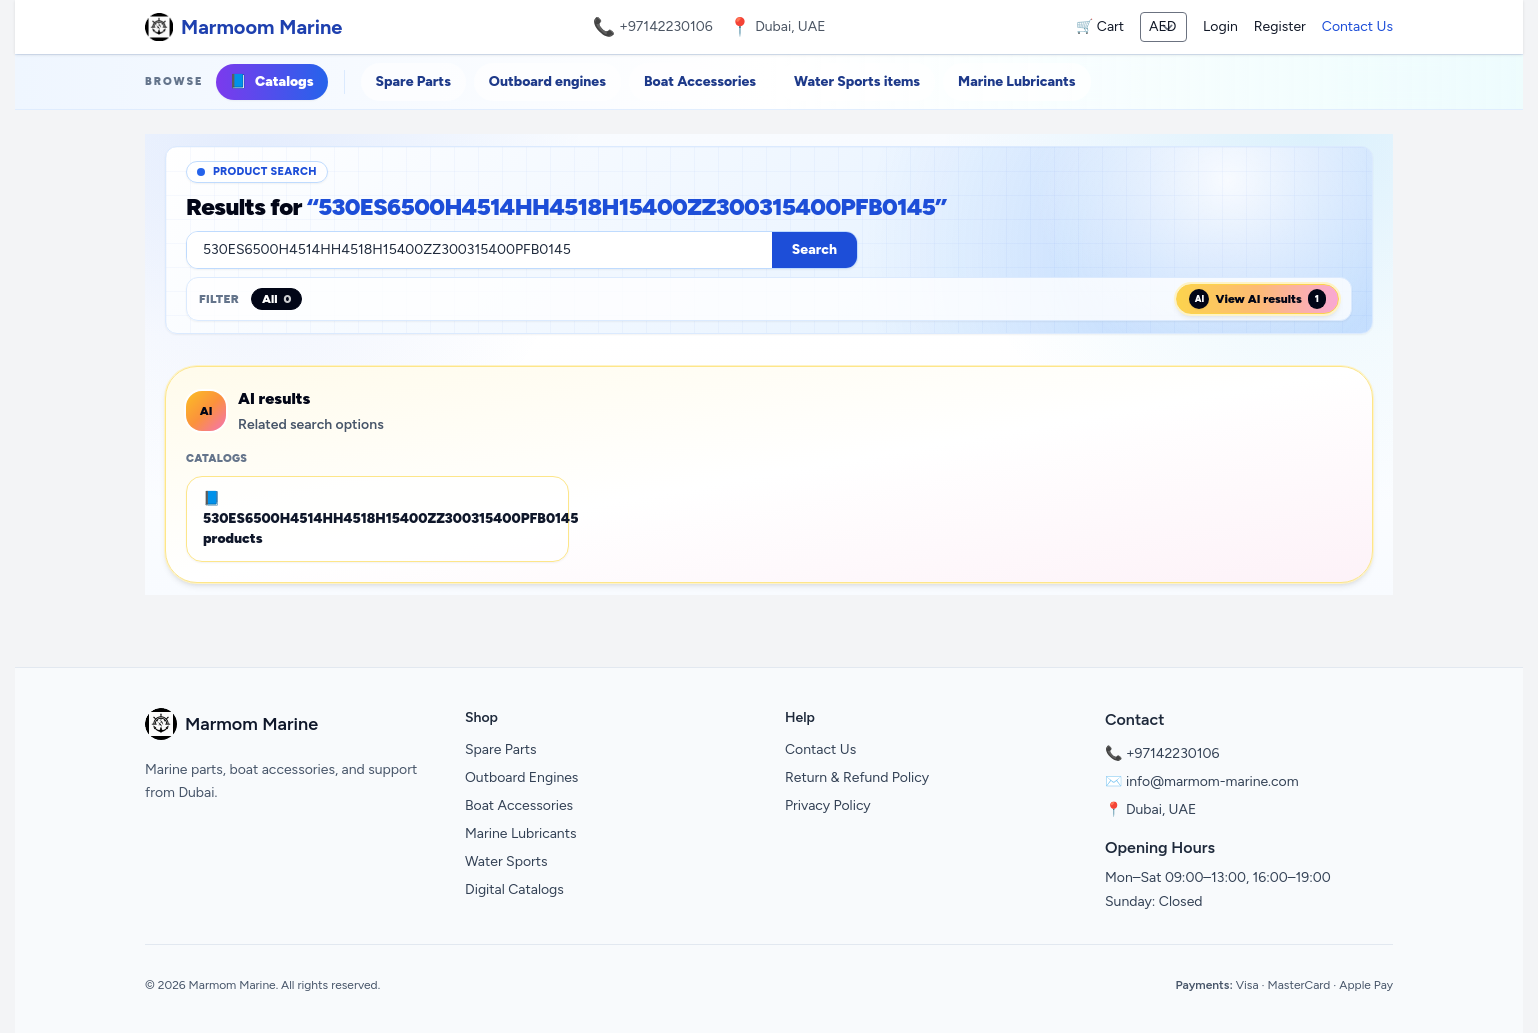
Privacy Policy (828, 805)
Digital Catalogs (514, 889)
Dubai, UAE (1161, 809)
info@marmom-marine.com (1212, 781)
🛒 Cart (1100, 26)
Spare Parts (413, 81)
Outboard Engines (521, 777)
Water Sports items (857, 81)
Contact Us (1357, 26)
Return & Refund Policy (857, 777)
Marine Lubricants (1016, 81)
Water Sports (506, 861)
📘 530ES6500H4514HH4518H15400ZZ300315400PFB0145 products (386, 518)
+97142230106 (666, 26)
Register (1280, 26)
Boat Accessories (700, 81)
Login (1220, 26)
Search (814, 249)
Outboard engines (547, 81)
